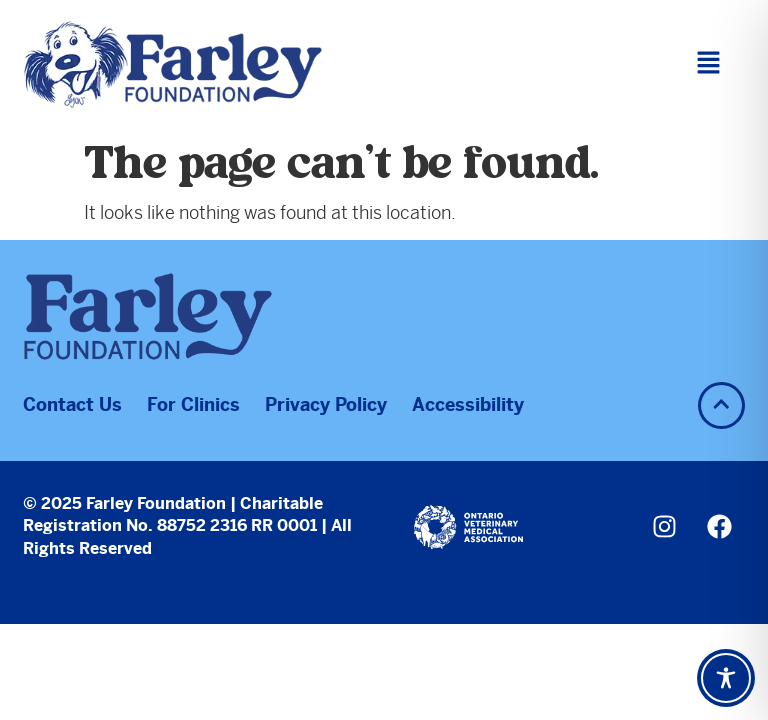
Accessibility (468, 404)
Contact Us (72, 404)
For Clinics (193, 404)
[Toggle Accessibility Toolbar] (726, 678)
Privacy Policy (326, 404)
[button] (708, 64)
